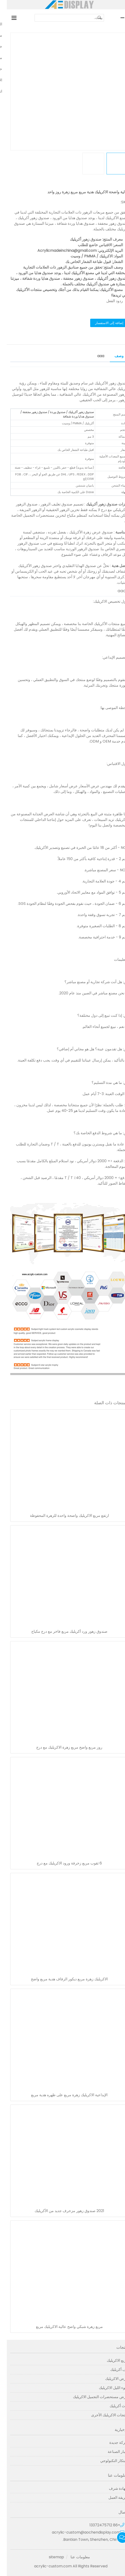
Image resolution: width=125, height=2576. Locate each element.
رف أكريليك (112, 2369)
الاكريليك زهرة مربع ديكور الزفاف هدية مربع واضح (62, 1979)
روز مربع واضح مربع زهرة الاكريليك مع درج (62, 1747)
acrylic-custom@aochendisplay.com (79, 2532)
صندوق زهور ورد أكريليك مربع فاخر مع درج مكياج (63, 1631)
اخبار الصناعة (111, 2451)
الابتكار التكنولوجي (107, 2460)
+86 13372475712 (98, 2525)
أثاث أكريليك (112, 2406)
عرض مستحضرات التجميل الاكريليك (93, 2397)
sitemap (49, 2557)
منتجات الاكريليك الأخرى (102, 2415)
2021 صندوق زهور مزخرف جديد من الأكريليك (62, 2211)
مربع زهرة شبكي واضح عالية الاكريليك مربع (62, 2326)
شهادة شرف (111, 2488)
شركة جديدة (112, 2442)
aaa (93, 356)
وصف (112, 356)
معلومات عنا (73, 2557)
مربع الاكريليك (110, 2360)
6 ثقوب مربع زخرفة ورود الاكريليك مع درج (62, 1863)
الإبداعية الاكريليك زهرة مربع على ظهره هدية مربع (62, 2095)
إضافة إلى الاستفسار (102, 323)
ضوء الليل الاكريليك (106, 2387)
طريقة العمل (111, 2497)
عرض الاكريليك (109, 2378)
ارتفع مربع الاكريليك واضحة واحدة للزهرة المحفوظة (62, 1515)
